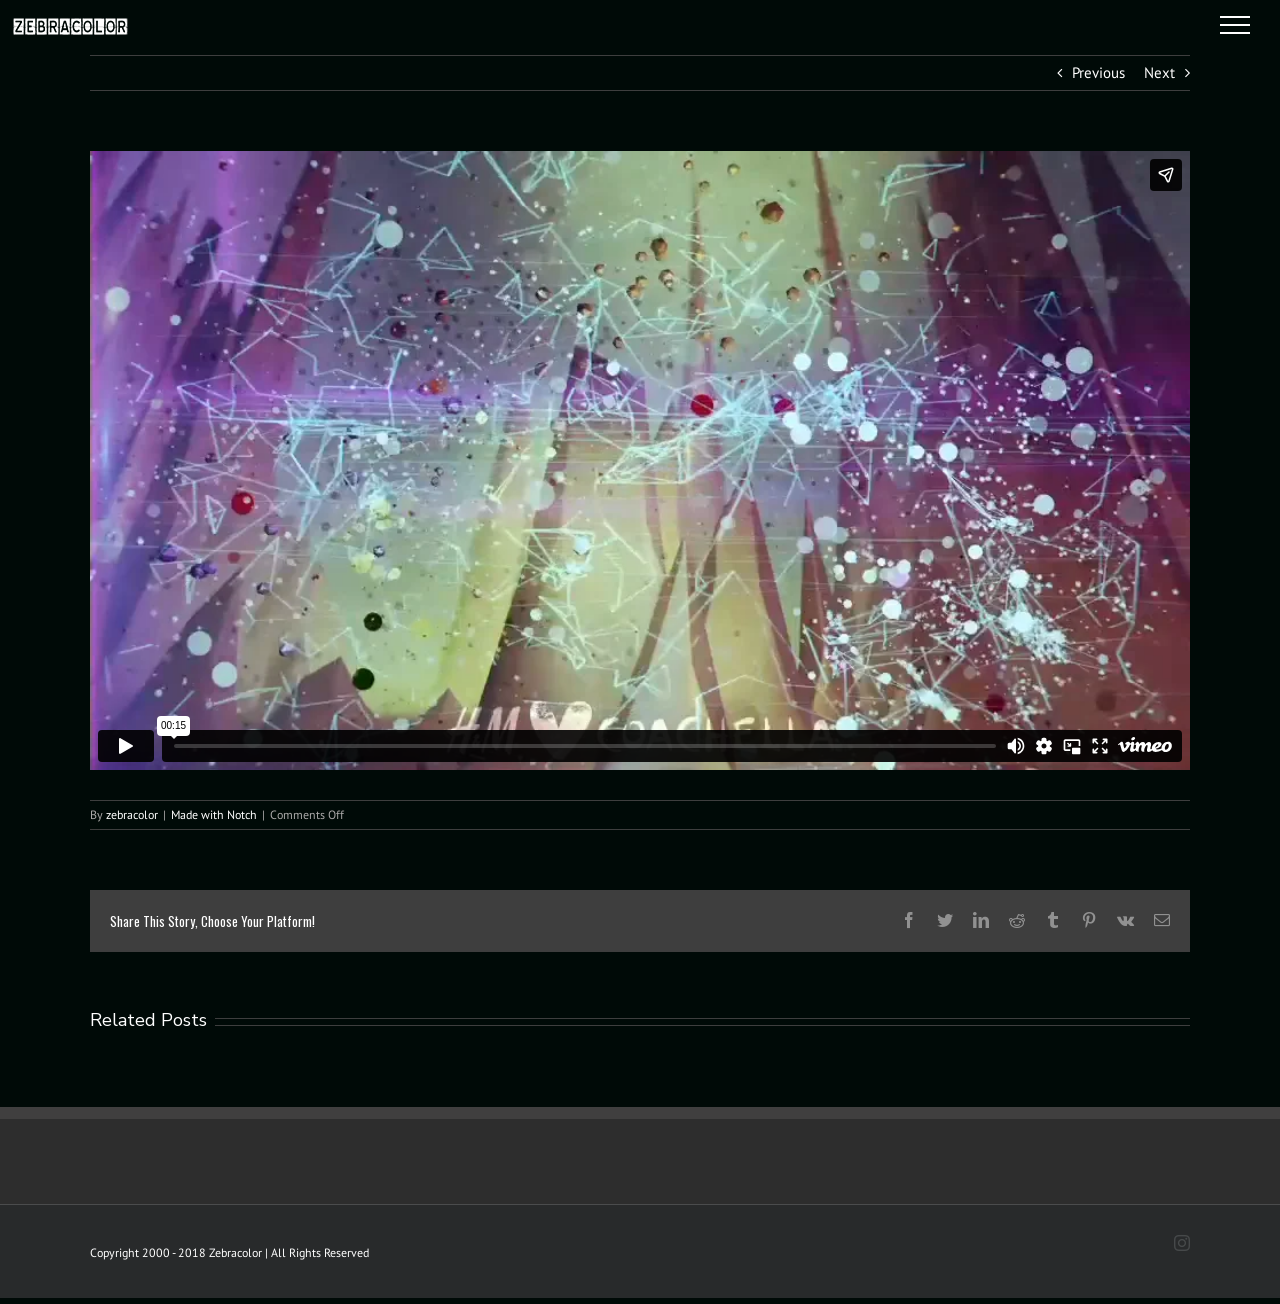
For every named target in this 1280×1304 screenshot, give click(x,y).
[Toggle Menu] (1235, 25)
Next (1159, 72)
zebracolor (132, 814)
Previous (1098, 72)
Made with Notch (214, 814)
